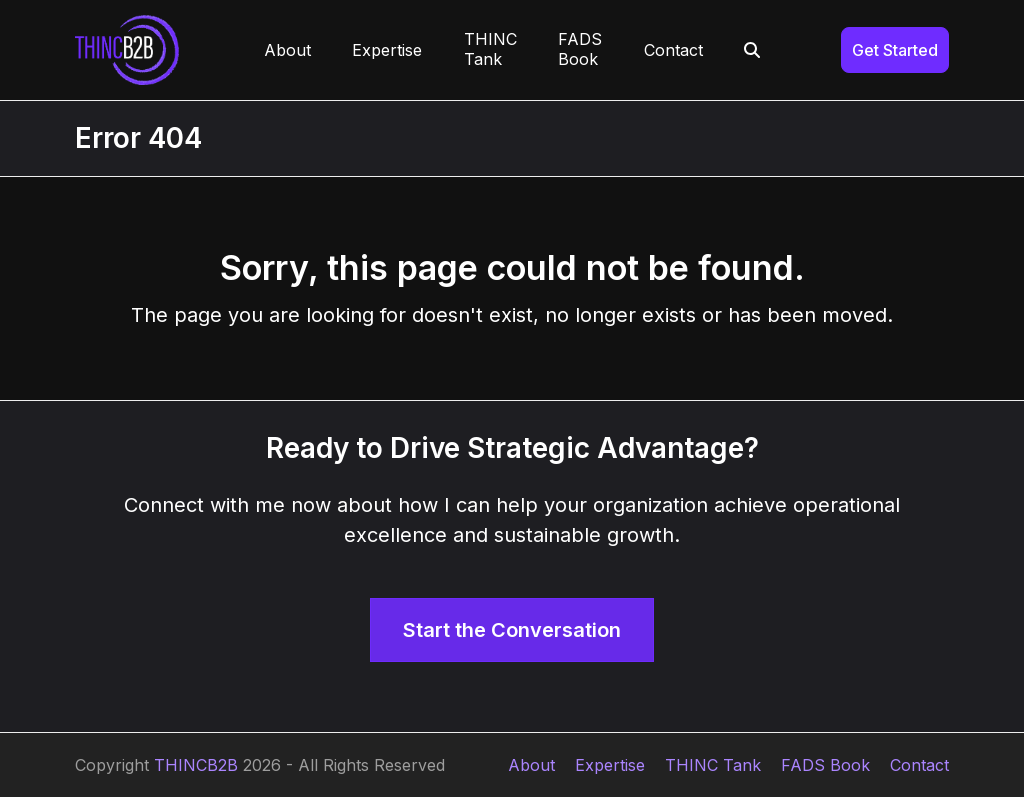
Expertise (610, 765)
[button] (753, 50)
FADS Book (825, 765)
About (531, 765)
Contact (919, 765)
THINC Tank (713, 765)
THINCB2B (196, 765)
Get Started (895, 50)
